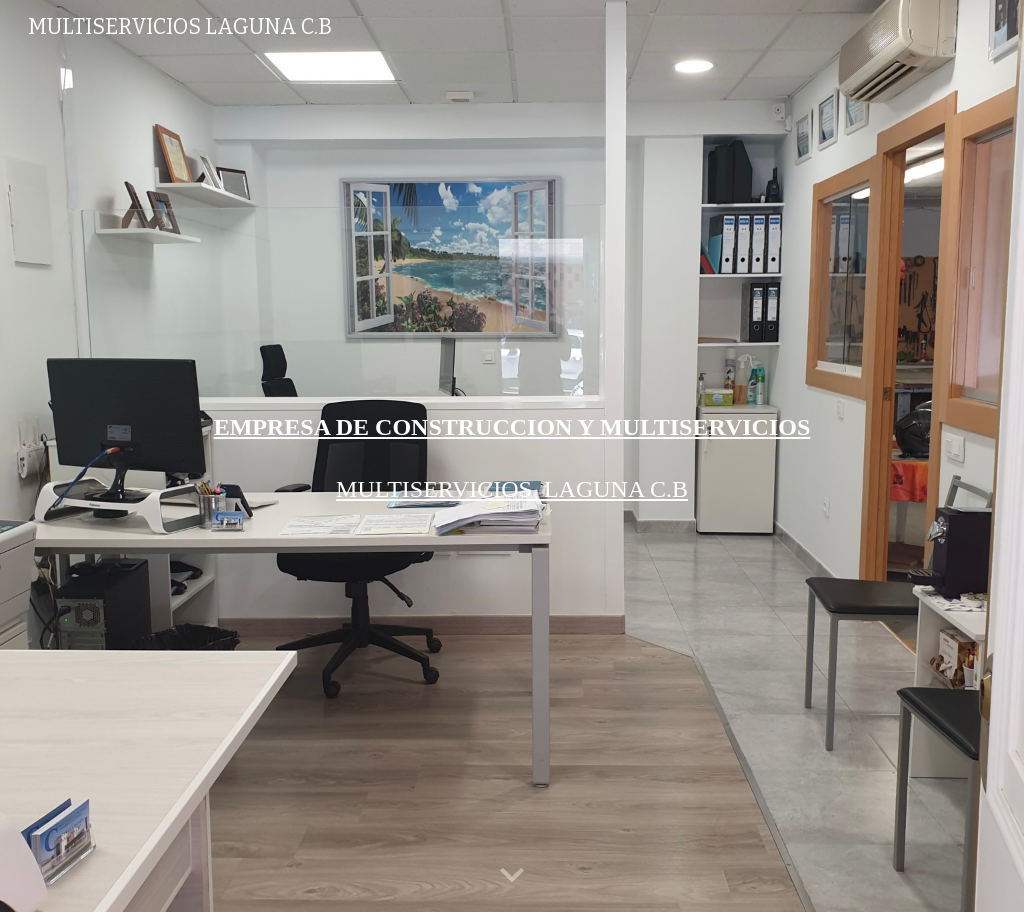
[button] (512, 876)
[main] (512, 427)
